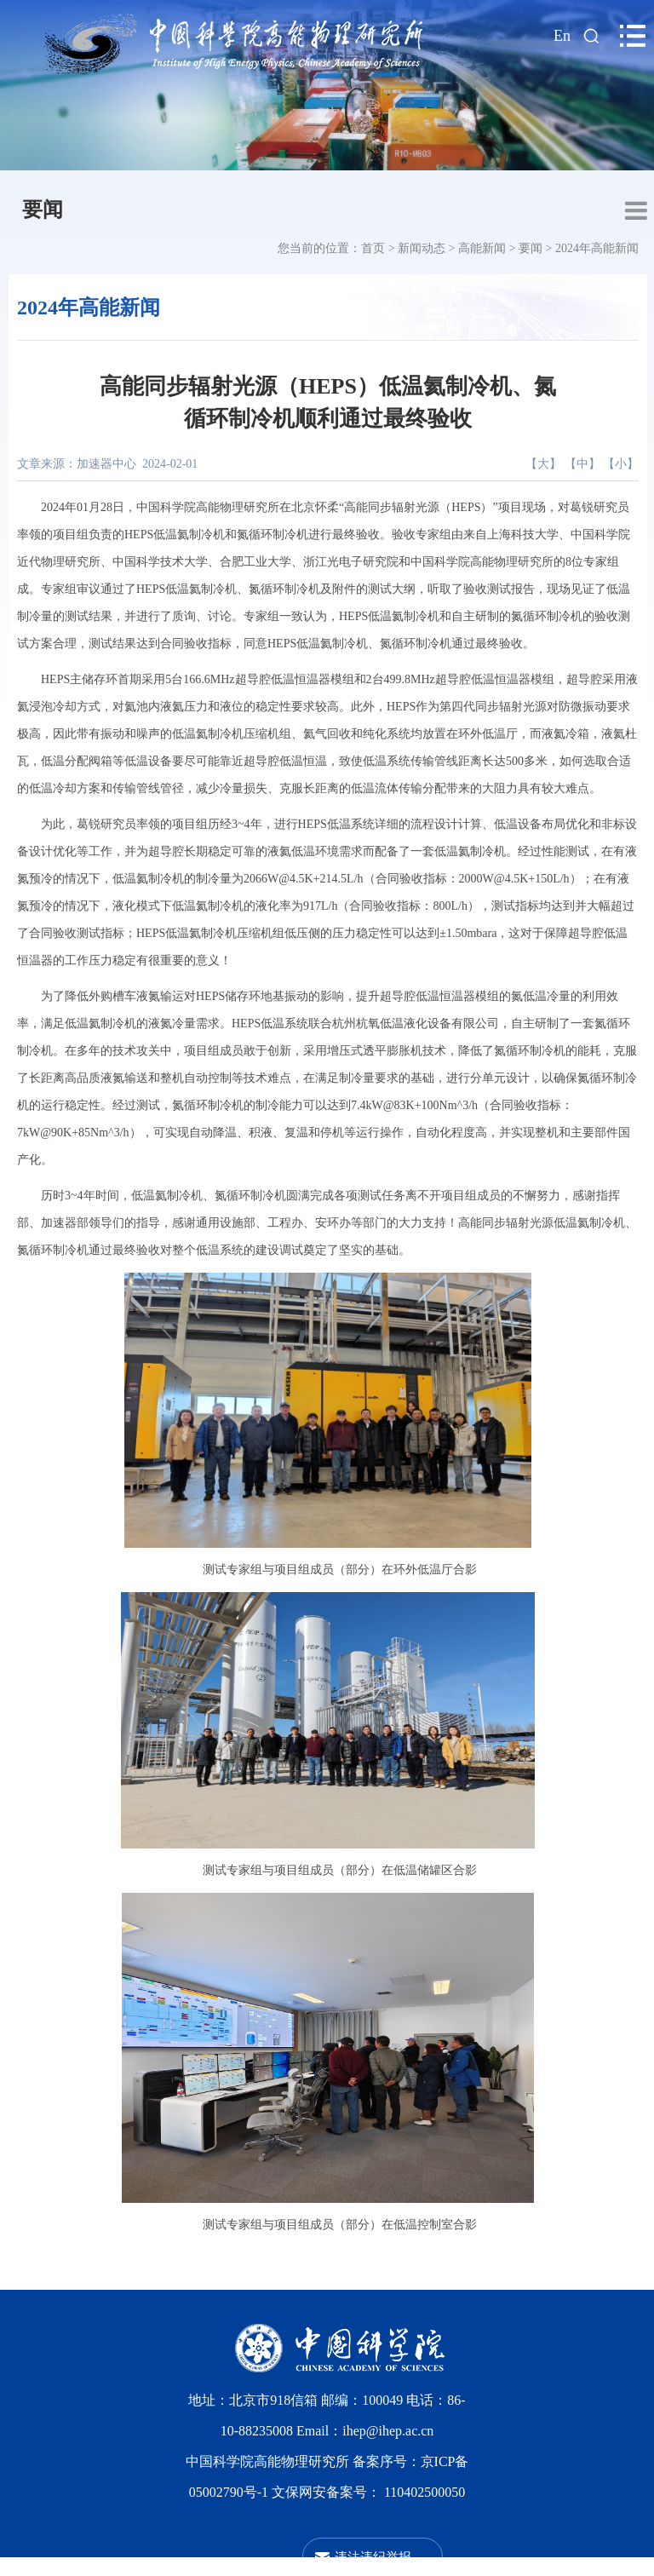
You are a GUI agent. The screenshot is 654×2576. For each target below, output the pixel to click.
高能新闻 (482, 248)
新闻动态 (421, 248)
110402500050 (424, 2492)
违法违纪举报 (373, 2557)
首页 (373, 248)
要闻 (42, 209)
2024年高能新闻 (597, 248)
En (562, 35)
